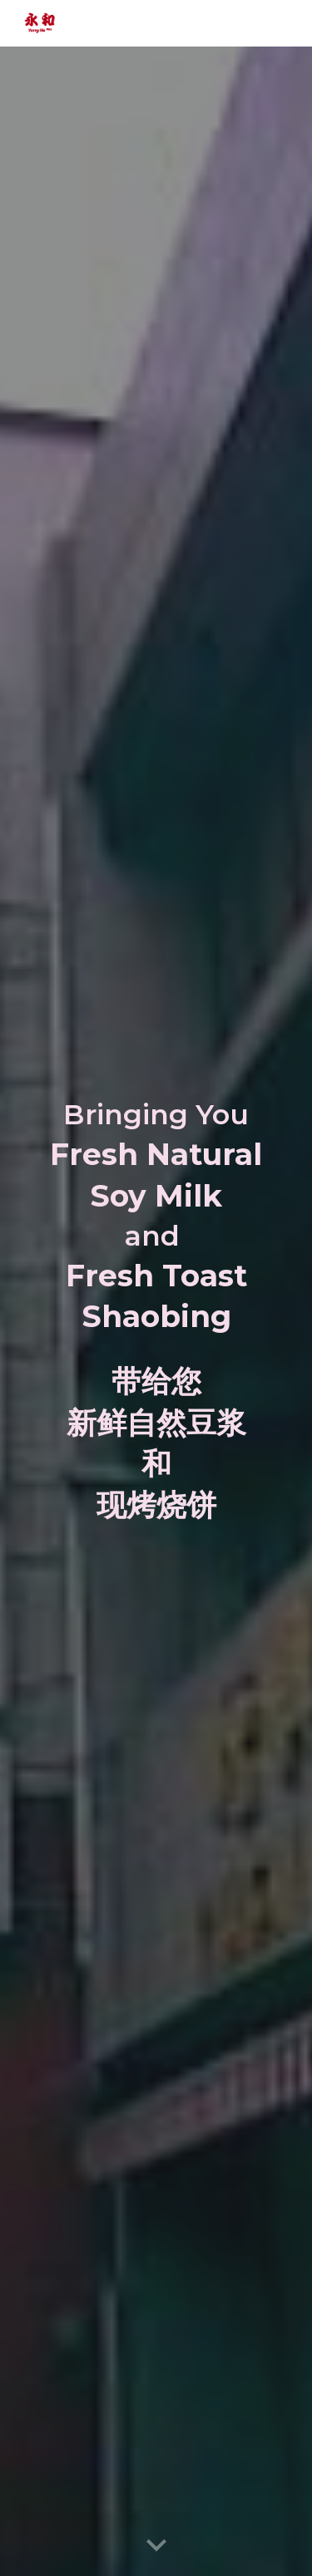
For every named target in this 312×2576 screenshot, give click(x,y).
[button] (156, 2546)
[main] (156, 1216)
